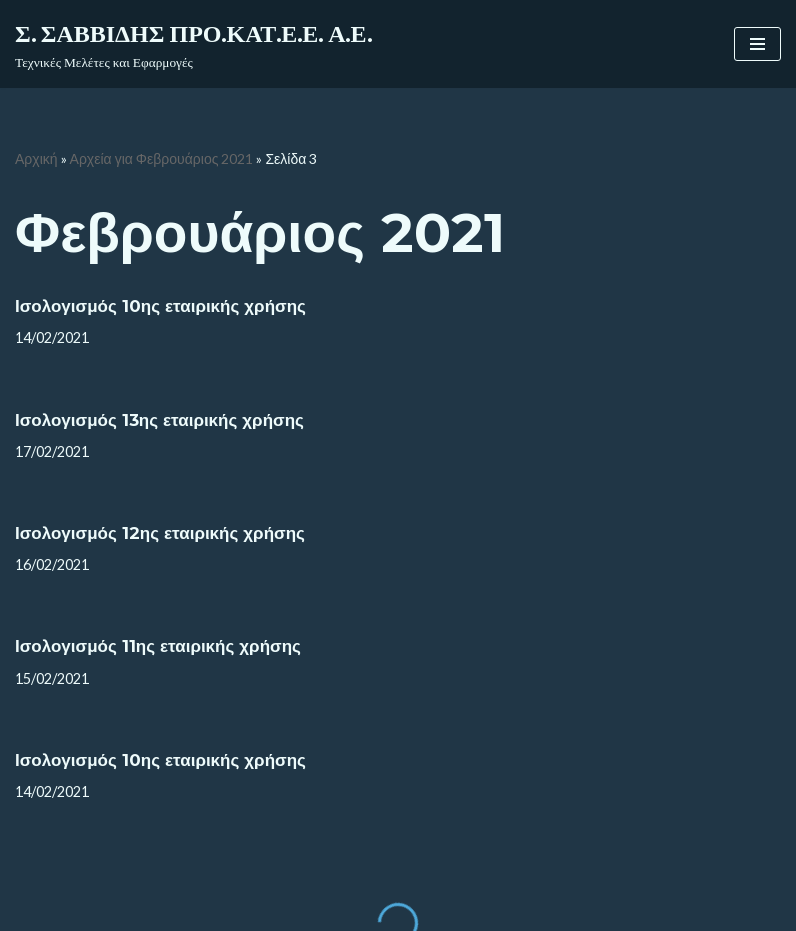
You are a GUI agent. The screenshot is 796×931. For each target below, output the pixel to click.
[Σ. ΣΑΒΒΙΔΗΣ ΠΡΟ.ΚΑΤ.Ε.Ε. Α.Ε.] (193, 44)
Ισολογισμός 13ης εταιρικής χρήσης (159, 420)
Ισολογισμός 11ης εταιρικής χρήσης (158, 646)
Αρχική (36, 158)
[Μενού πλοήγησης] (757, 44)
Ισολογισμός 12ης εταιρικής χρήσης (160, 533)
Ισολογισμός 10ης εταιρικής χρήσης (160, 306)
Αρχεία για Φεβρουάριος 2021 (162, 158)
